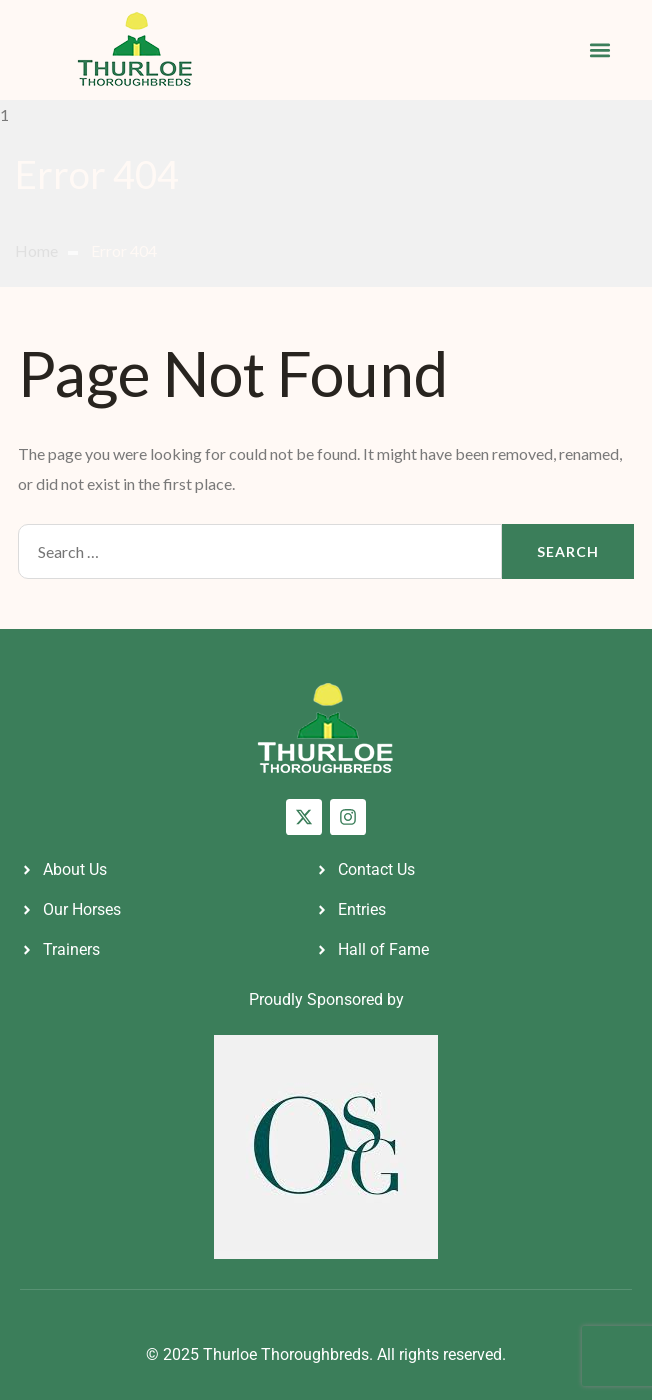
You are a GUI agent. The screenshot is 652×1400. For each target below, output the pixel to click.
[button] (599, 50)
